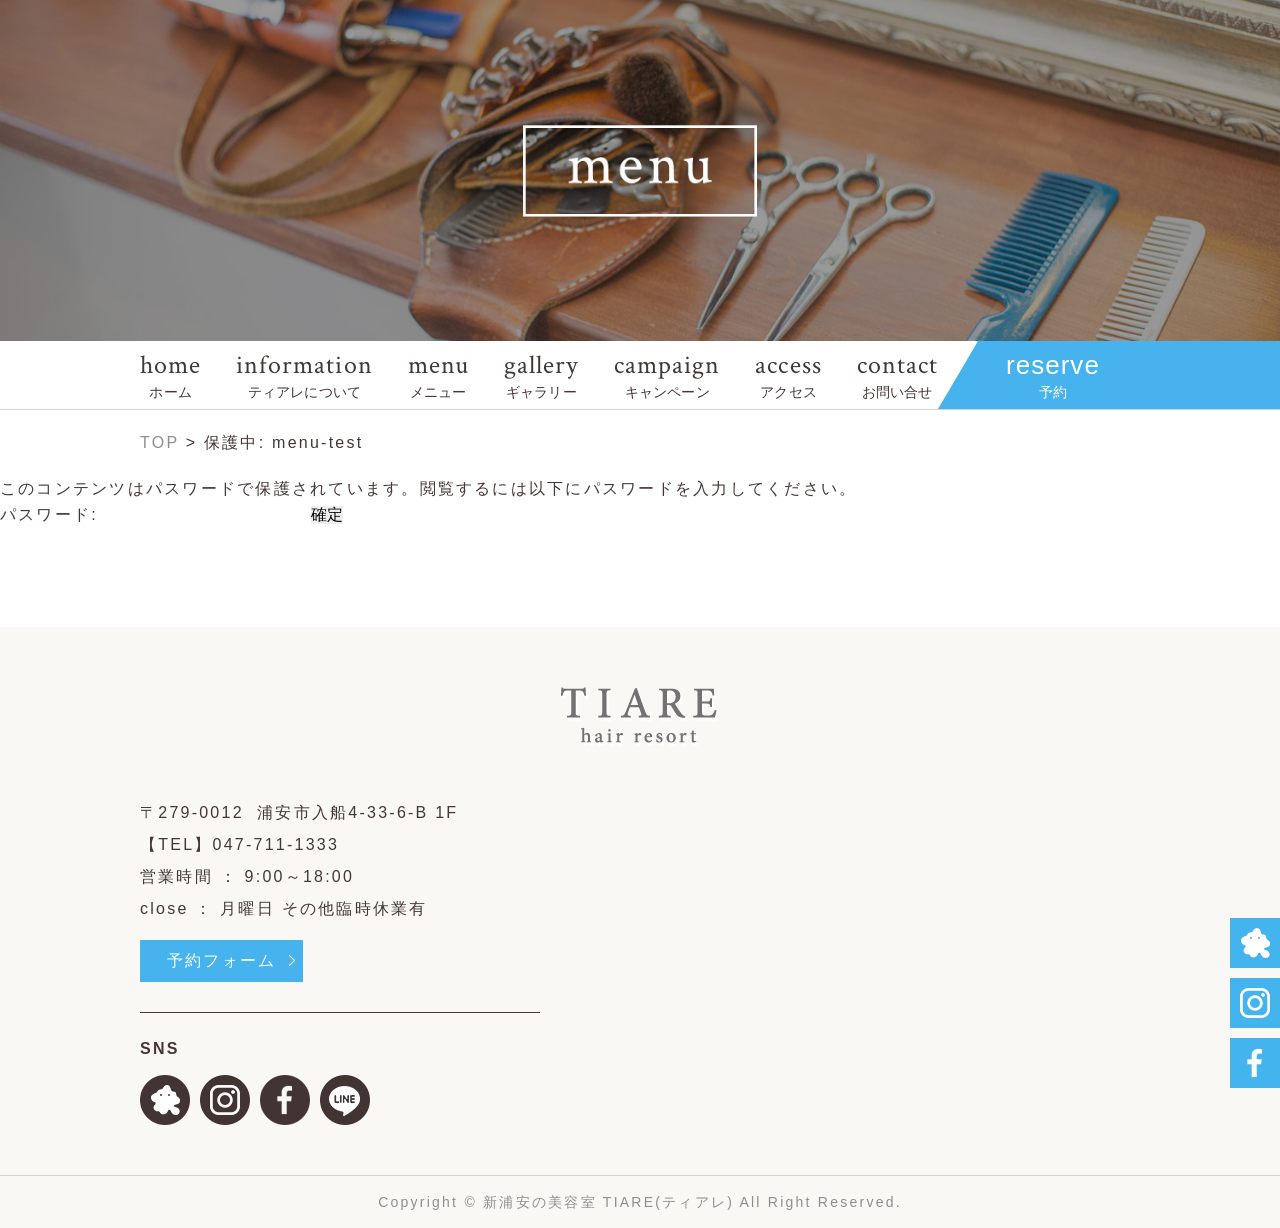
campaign (667, 374)
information (304, 374)
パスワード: (152, 514)
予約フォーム (221, 960)
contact (897, 374)
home (170, 374)
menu (438, 374)
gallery (541, 374)
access (788, 374)
